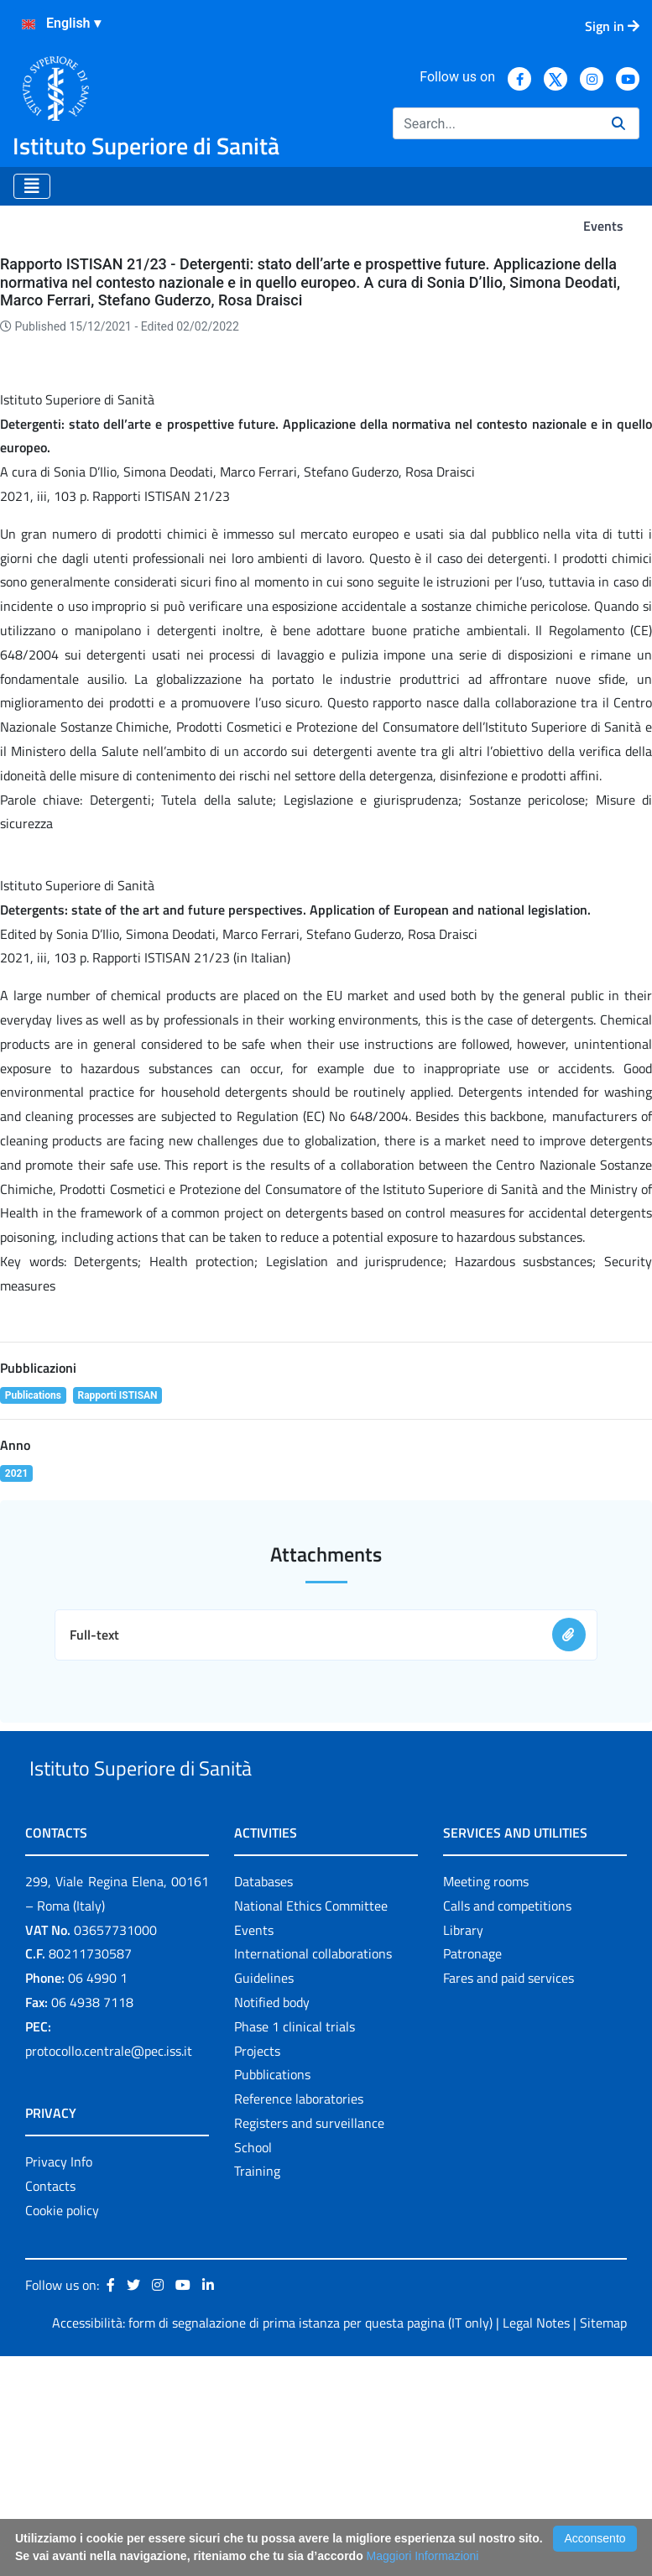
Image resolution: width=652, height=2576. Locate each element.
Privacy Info (58, 2381)
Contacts (50, 2406)
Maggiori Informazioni (423, 2556)
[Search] (495, 123)
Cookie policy (62, 2429)
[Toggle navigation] (31, 186)
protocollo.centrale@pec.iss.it (108, 2270)
